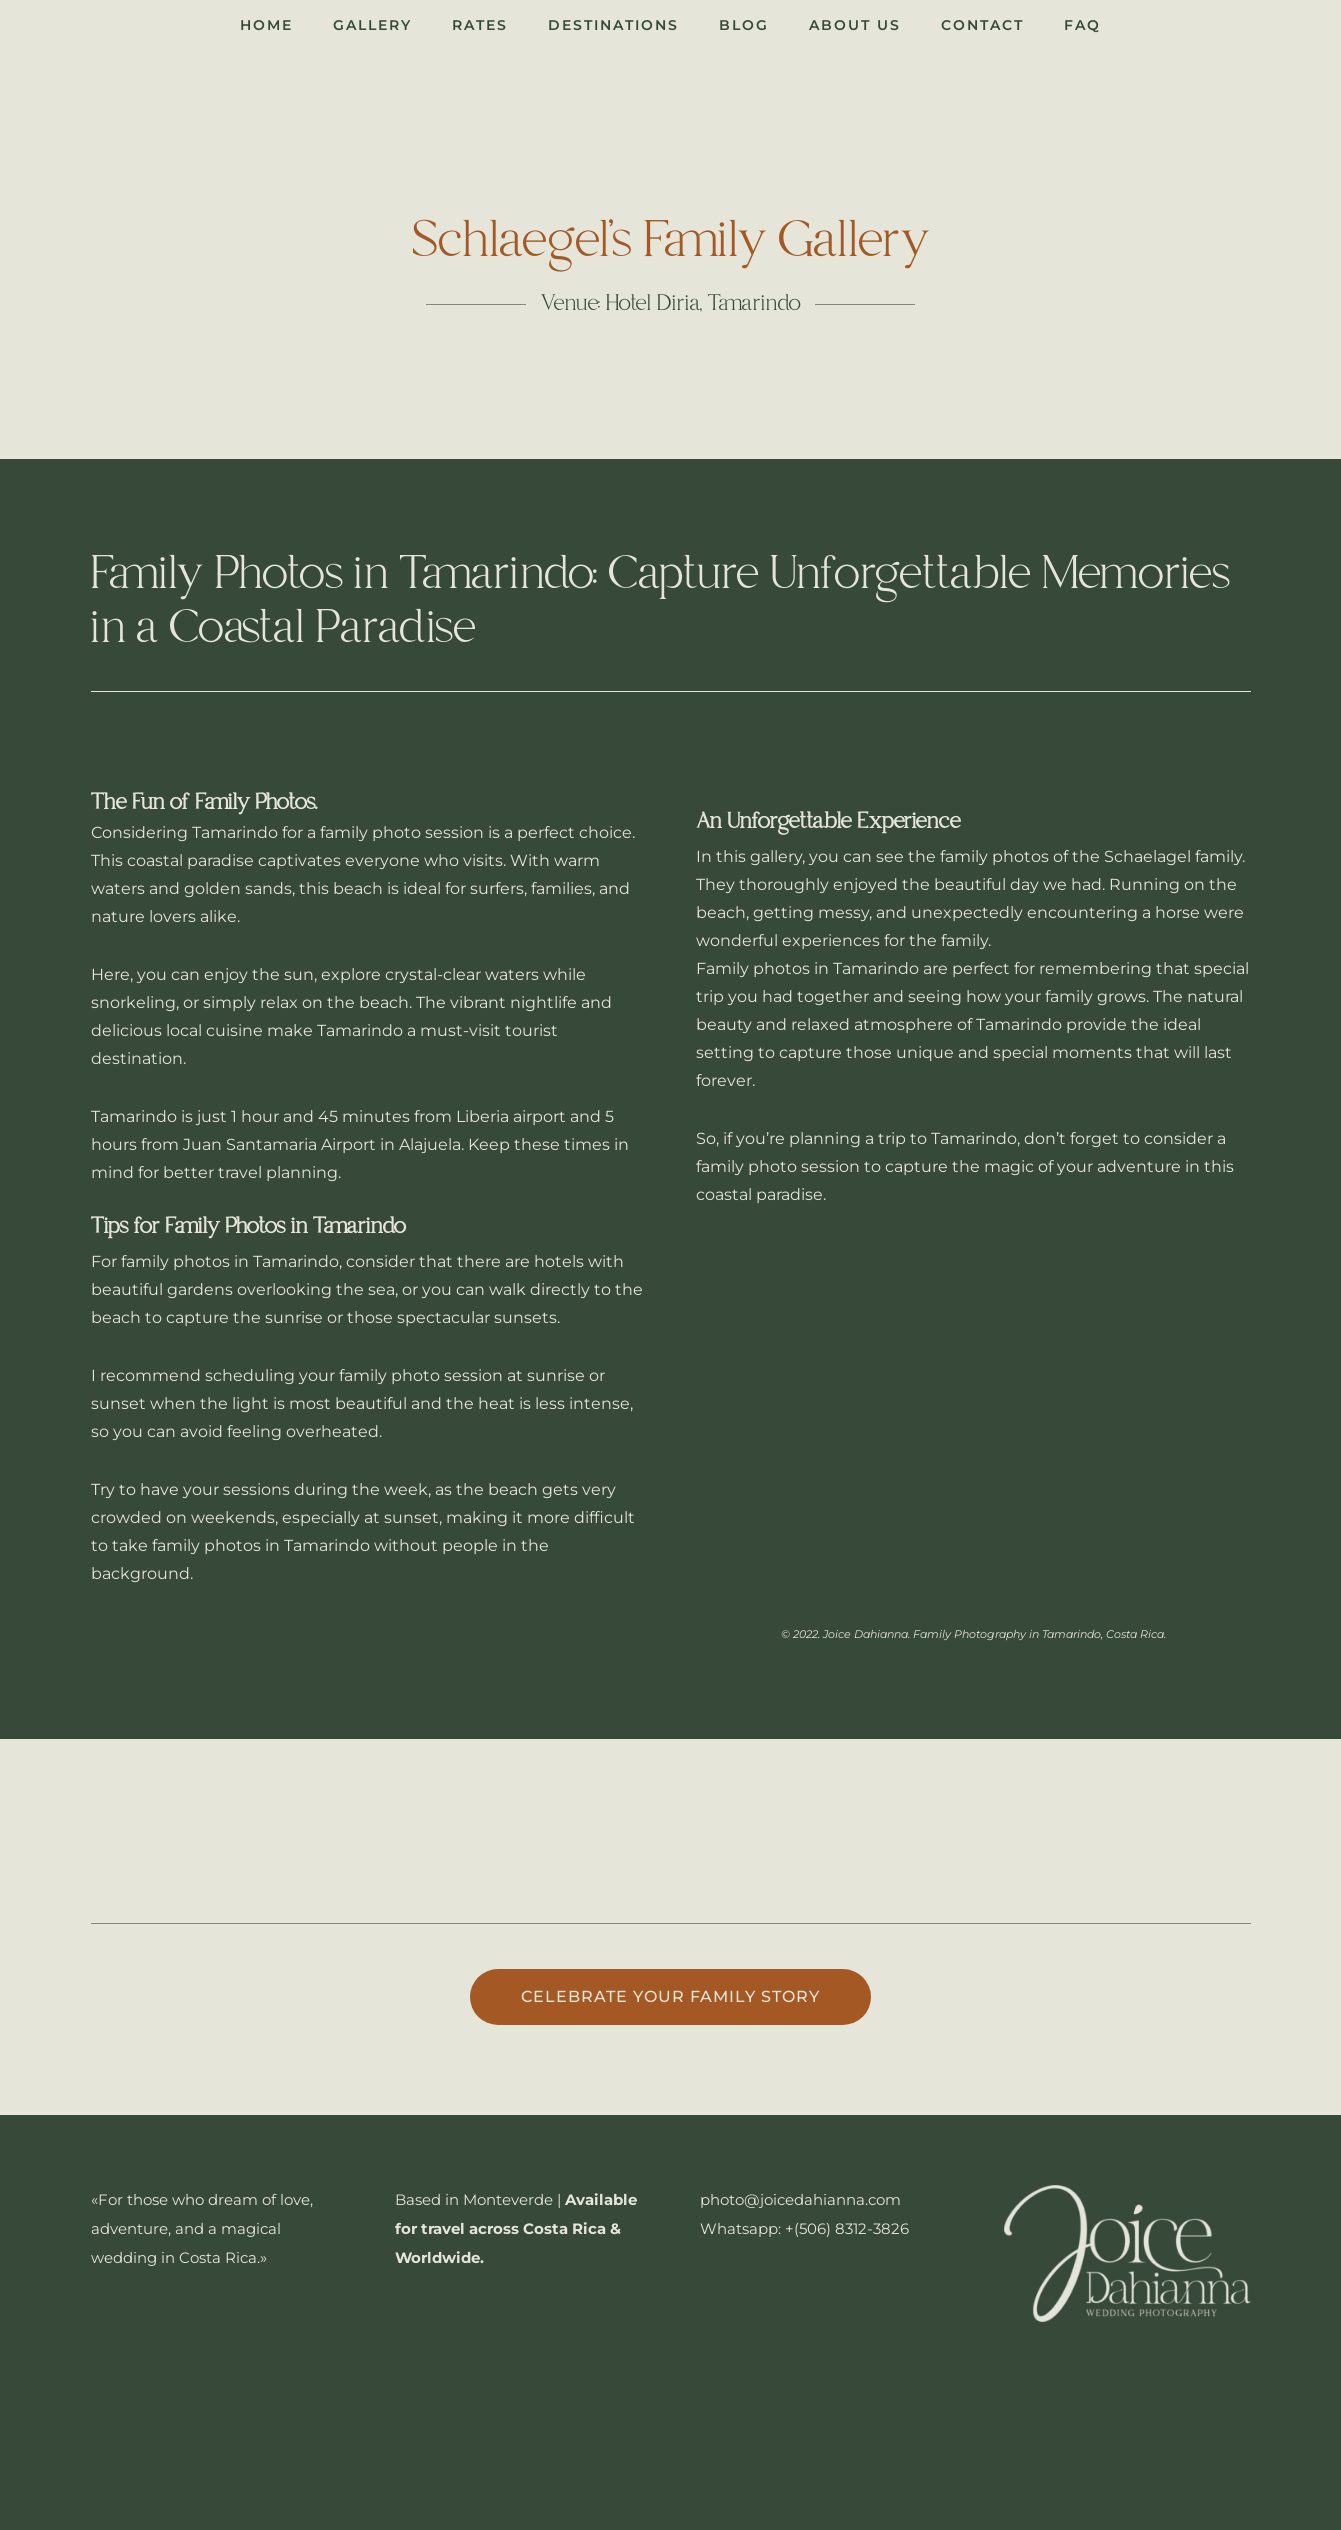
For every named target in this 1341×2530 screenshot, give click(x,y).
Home (266, 25)
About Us (855, 25)
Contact (982, 25)
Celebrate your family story (670, 1996)
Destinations (613, 25)
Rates (480, 25)
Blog (744, 25)
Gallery (372, 25)
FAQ (1082, 25)
